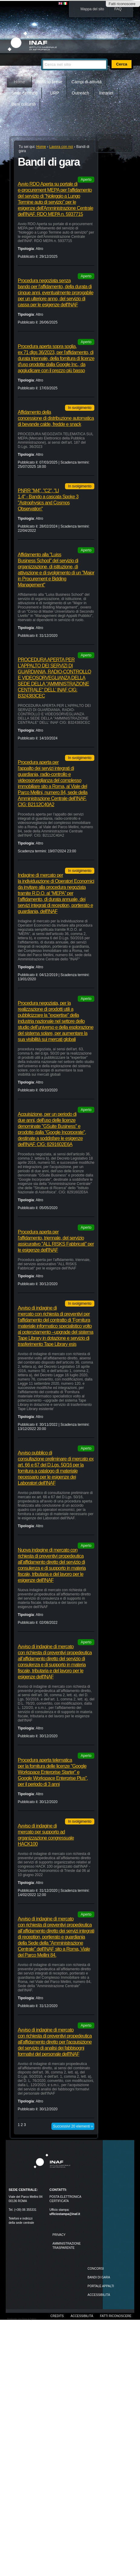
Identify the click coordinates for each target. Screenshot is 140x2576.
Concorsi (95, 2268)
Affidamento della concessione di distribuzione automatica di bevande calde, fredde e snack (56, 418)
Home (19, 81)
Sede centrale (24, 93)
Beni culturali (23, 104)
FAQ (118, 9)
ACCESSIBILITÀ (98, 2295)
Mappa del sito (92, 9)
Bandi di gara (98, 2277)
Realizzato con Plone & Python (21, 2319)
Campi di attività (86, 81)
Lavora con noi (61, 147)
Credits (57, 2316)
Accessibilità (82, 2316)
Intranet (106, 93)
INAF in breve (50, 81)
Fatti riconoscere (122, 4)
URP (54, 93)
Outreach (80, 93)
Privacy (59, 2234)
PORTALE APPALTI (100, 2286)
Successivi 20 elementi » (73, 2126)
